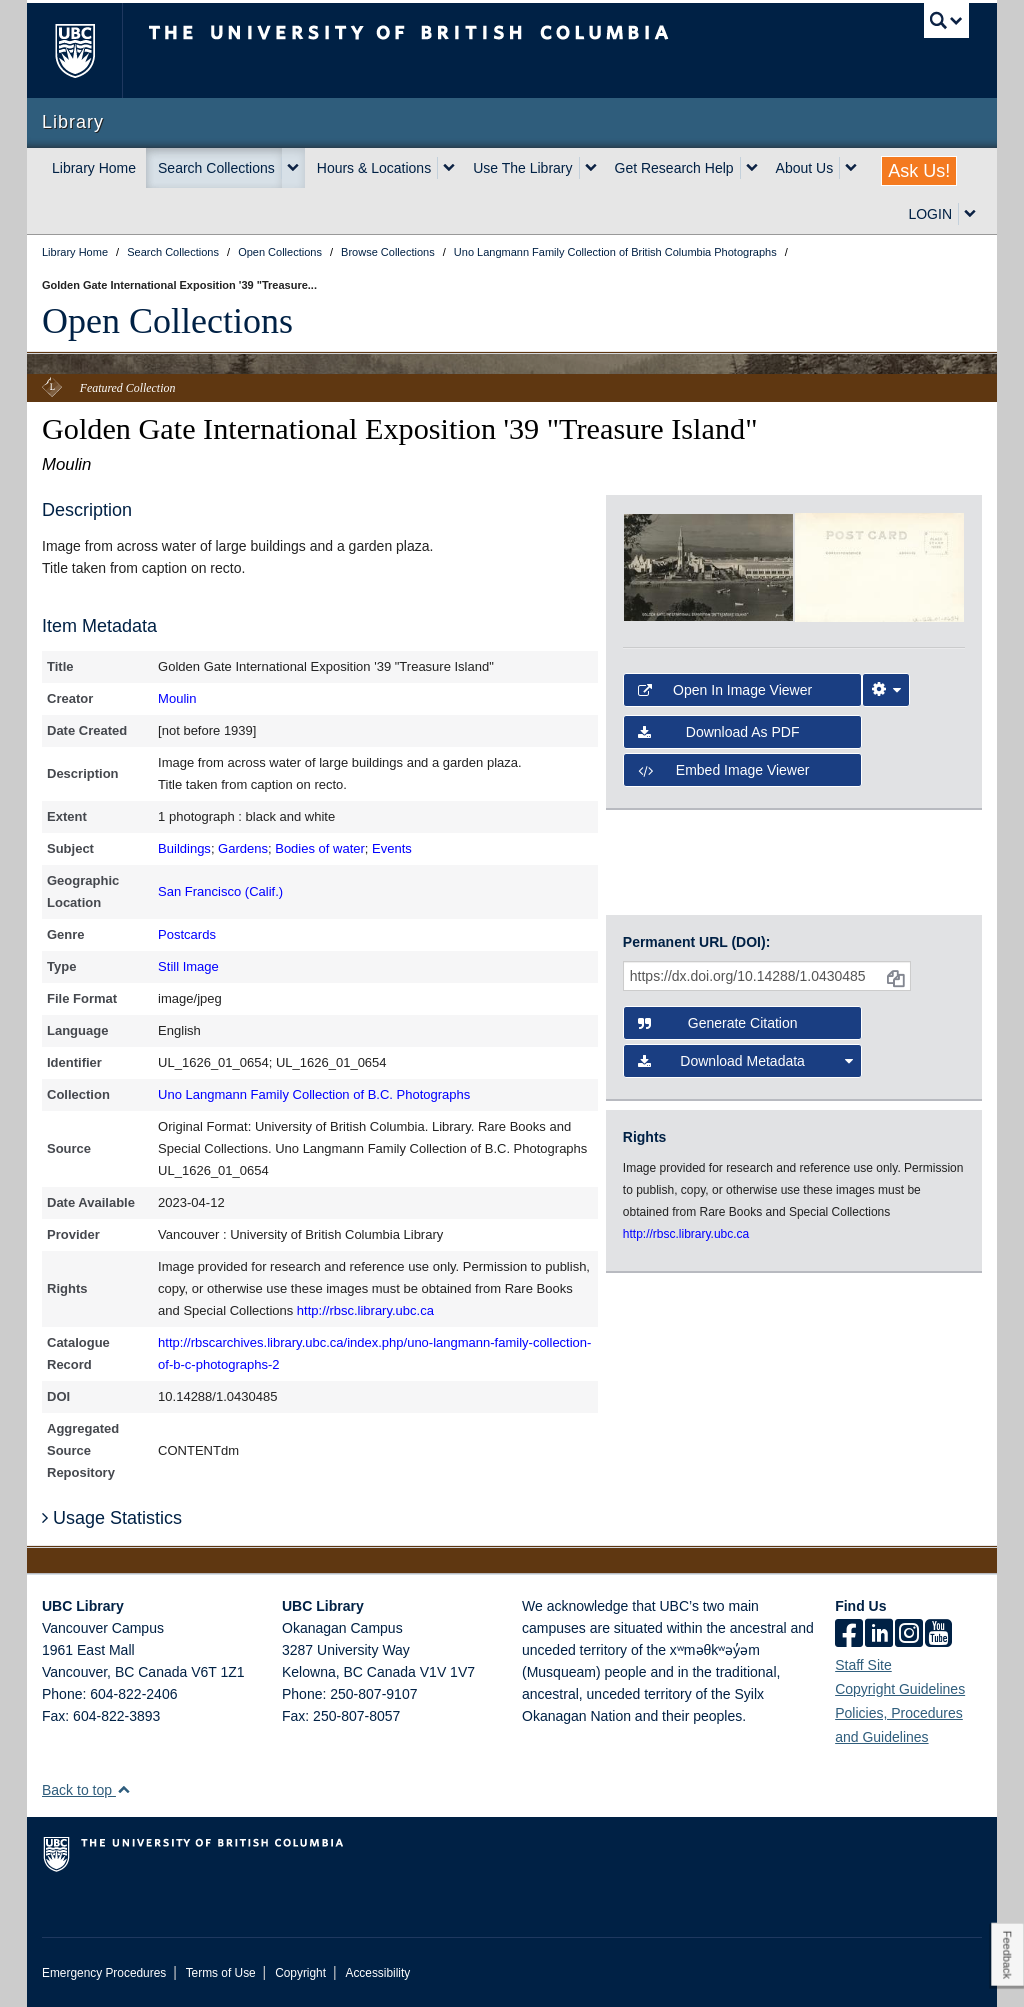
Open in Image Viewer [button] (725, 690)
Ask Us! (919, 171)
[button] (123, 1789)
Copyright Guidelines (900, 1689)
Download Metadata (745, 1061)
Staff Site (863, 1665)
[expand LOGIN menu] (970, 214)
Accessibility (377, 1973)
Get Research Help (674, 168)
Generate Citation (718, 1023)
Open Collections (167, 321)
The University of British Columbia (89, 50)
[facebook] (849, 1635)
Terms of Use (221, 1973)
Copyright (300, 1973)
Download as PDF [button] (719, 732)
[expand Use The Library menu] (591, 168)
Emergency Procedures (104, 1973)
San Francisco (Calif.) (220, 891)
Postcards (187, 934)
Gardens (243, 848)
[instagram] (909, 1635)
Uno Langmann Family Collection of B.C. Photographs (314, 1094)
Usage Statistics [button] (112, 1518)
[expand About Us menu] (851, 168)
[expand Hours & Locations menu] (449, 168)
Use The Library (522, 168)
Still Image (188, 966)
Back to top (86, 1790)
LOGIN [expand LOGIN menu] (930, 214)
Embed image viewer (724, 770)
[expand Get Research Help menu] (752, 168)
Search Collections (216, 168)
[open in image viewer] (708, 566)
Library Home (94, 168)
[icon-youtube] (938, 1635)
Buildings (184, 848)
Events (392, 848)
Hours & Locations (374, 168)
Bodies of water (320, 848)
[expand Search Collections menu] (293, 168)
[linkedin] (879, 1635)
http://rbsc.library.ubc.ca (365, 1310)
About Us (805, 168)
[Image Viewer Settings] (886, 690)
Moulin (177, 698)
